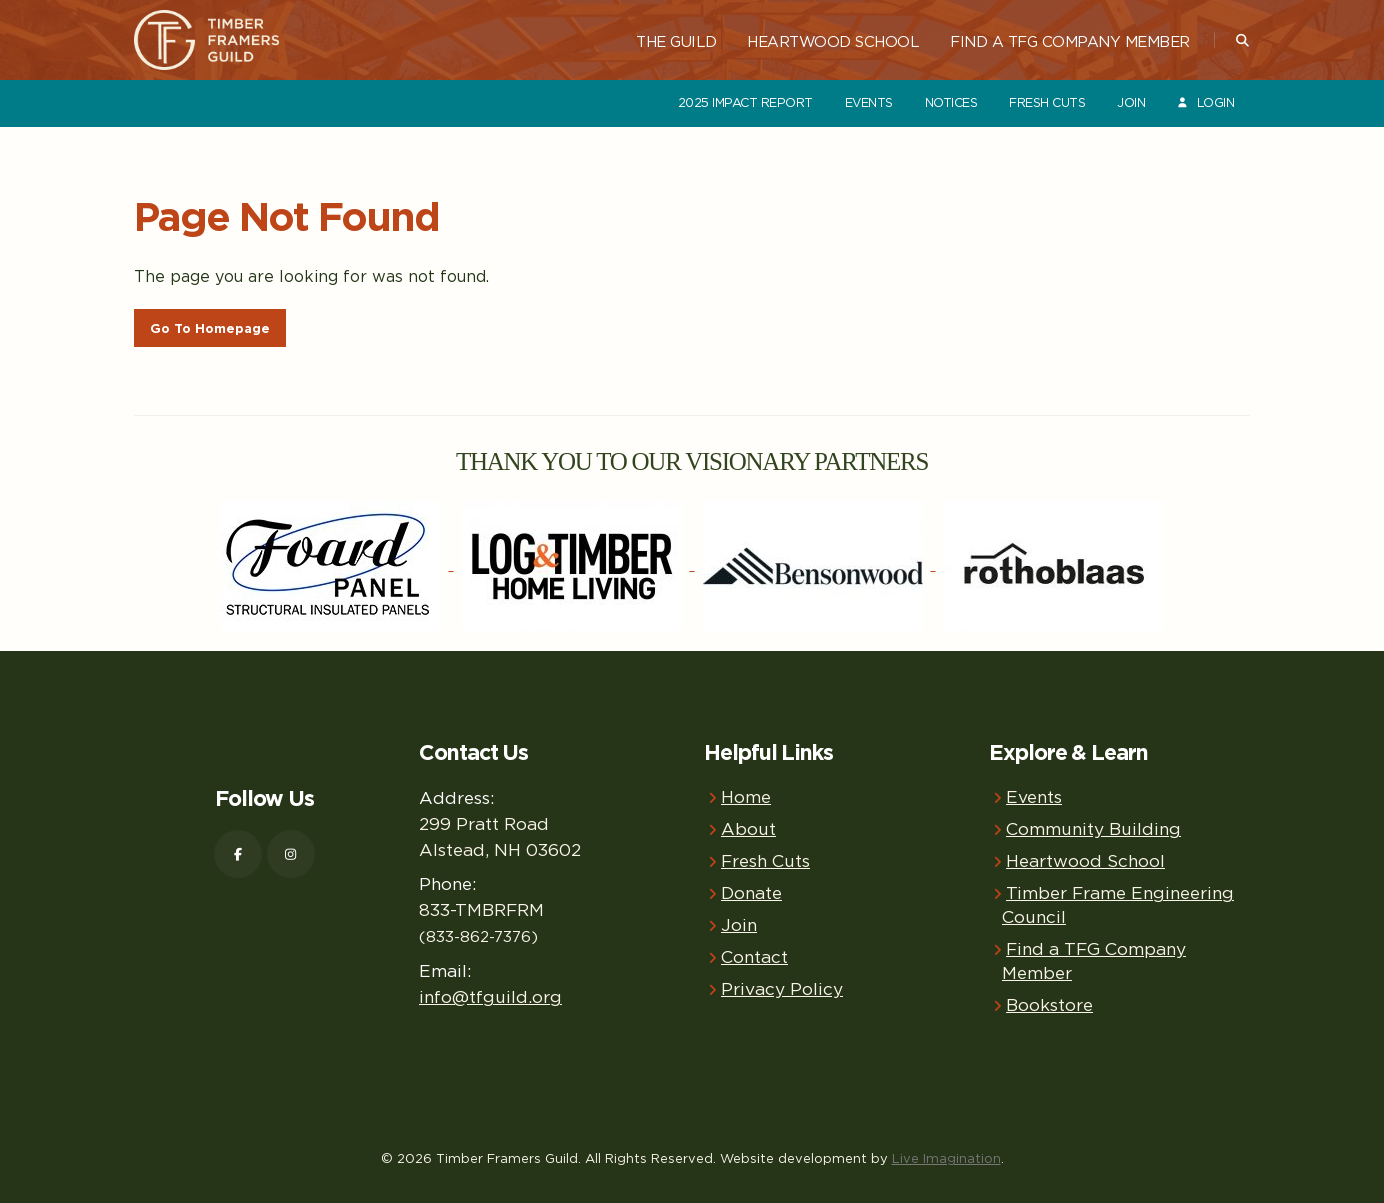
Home (746, 796)
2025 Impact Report (745, 102)
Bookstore (1049, 1004)
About (748, 828)
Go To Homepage (210, 328)
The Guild (676, 41)
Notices (951, 102)
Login (1205, 102)
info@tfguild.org (490, 996)
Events (869, 102)
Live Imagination (946, 1158)
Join (1131, 102)
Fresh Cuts (1047, 102)
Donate (751, 892)
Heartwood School (833, 41)
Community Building (1093, 828)
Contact (754, 956)
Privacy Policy (782, 988)
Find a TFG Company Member (1070, 41)
